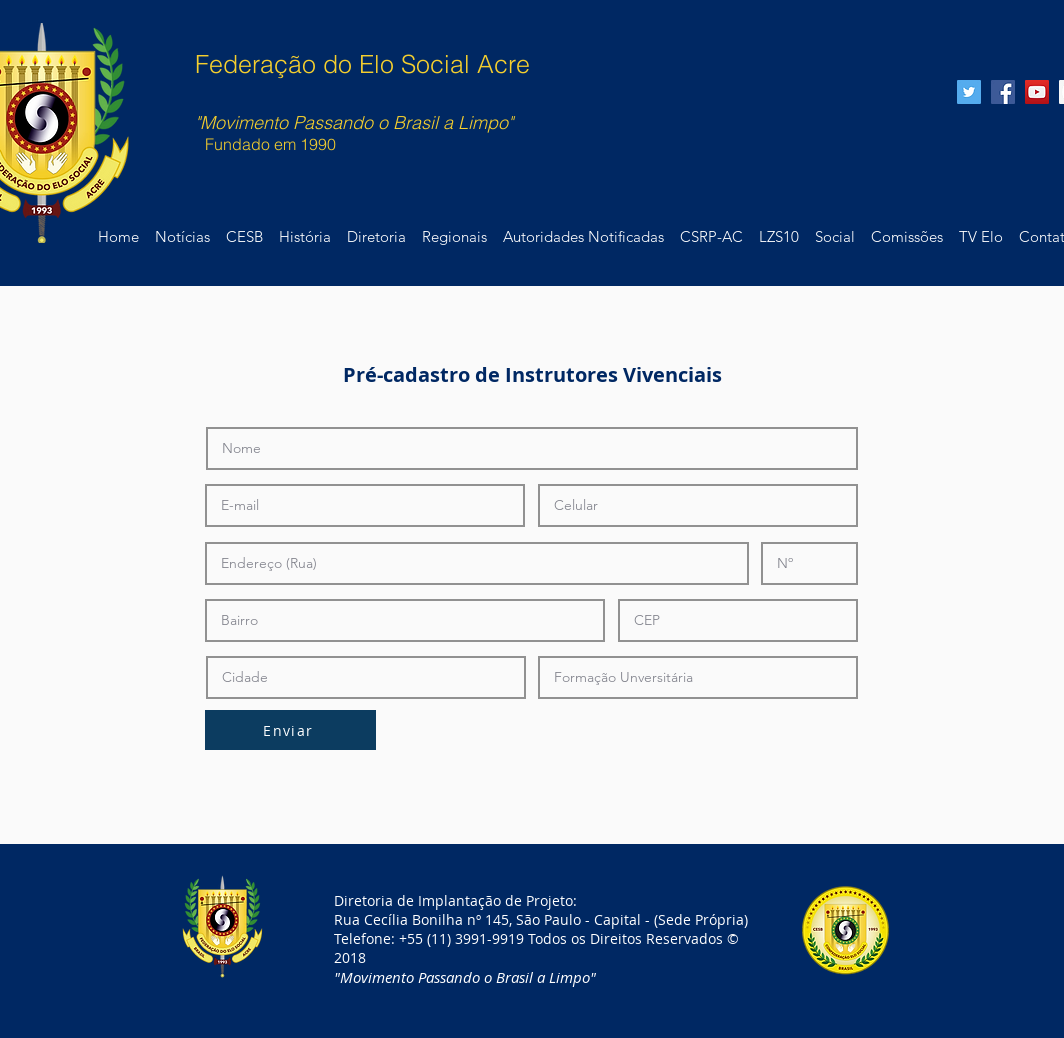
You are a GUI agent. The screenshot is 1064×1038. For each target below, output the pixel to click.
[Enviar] (290, 730)
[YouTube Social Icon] (1037, 92)
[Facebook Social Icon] (1003, 92)
